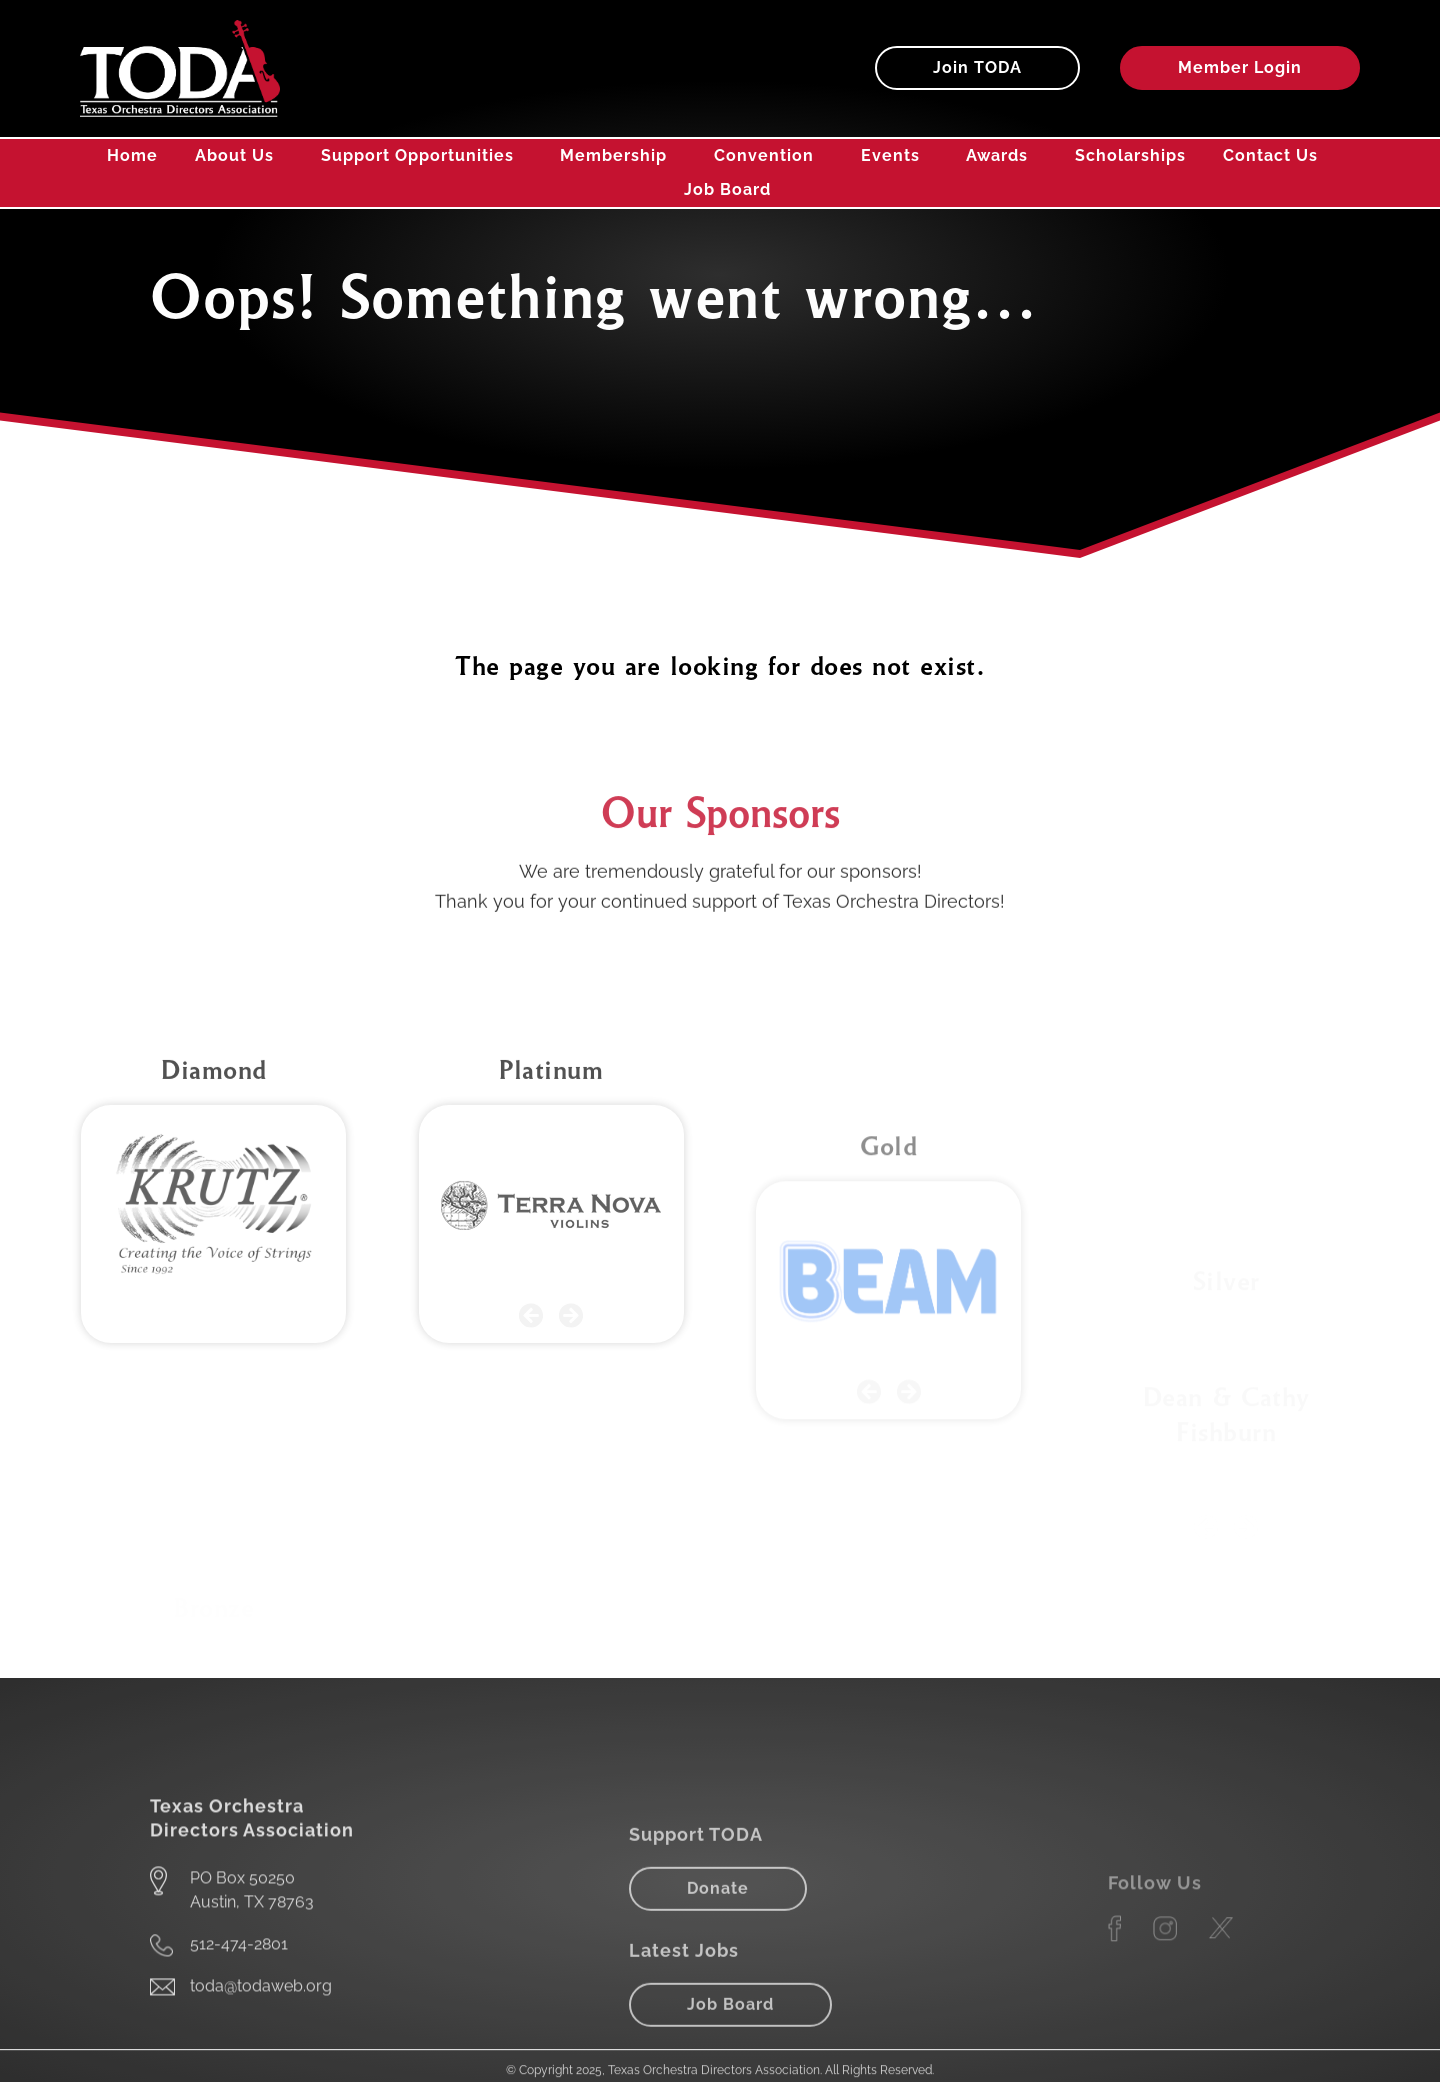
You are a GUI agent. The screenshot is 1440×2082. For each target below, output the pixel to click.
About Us (239, 156)
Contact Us (1270, 155)
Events (895, 156)
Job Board (727, 189)
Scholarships (1130, 155)
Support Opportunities (422, 156)
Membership (618, 156)
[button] (531, 1477)
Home (132, 155)
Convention (769, 156)
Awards (1002, 156)
